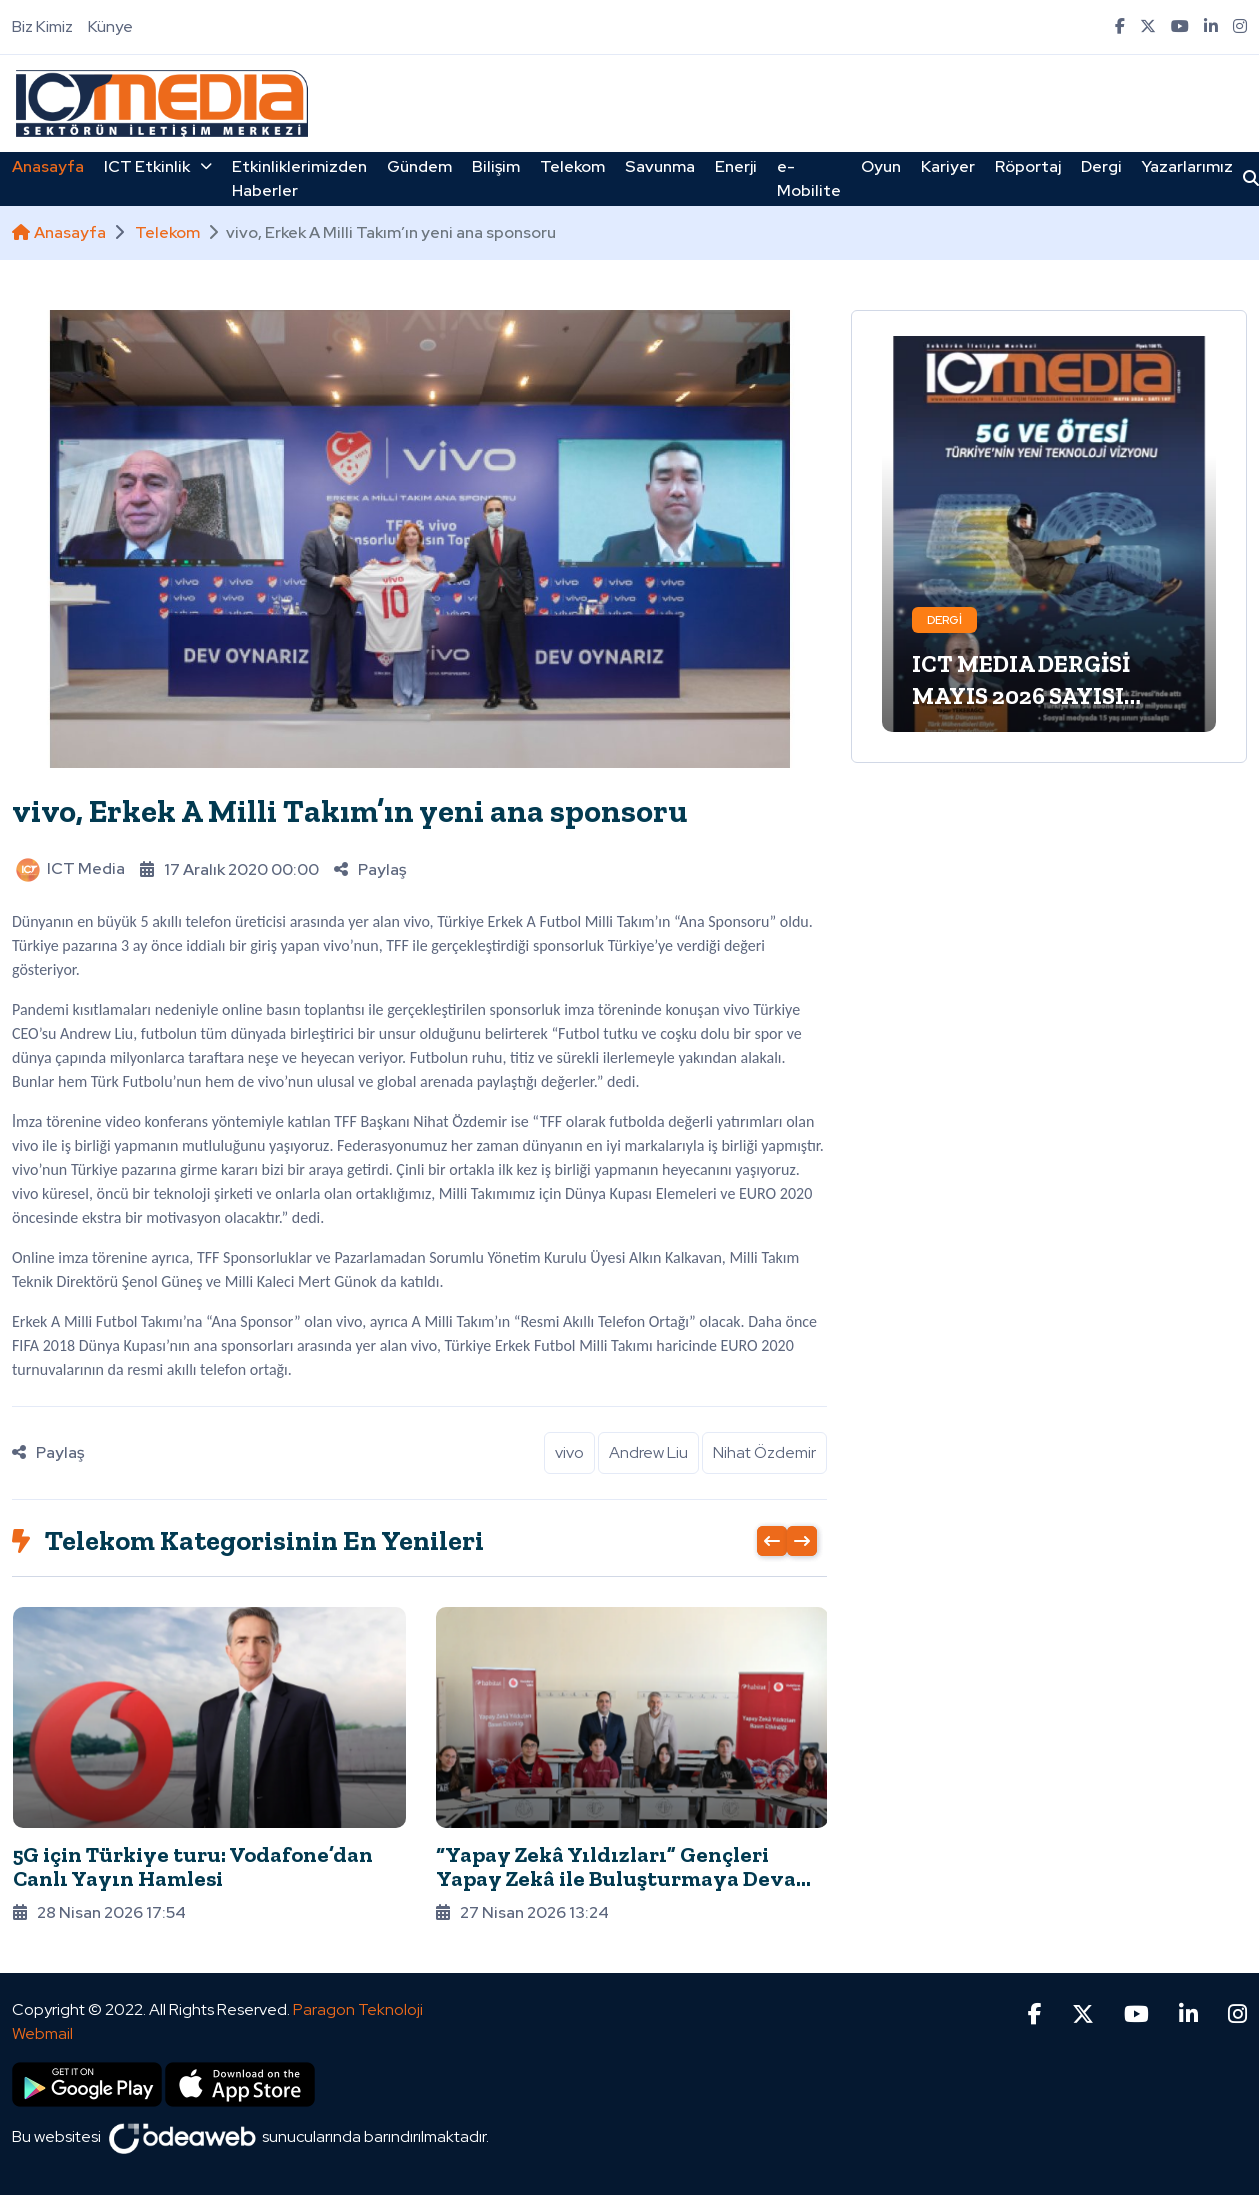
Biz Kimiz (42, 26)
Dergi (1101, 166)
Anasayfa (48, 166)
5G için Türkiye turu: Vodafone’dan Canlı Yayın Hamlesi (193, 1866)
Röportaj (1028, 166)
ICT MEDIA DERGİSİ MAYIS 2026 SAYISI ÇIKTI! (1021, 695)
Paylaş (370, 869)
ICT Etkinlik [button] (158, 166)
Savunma (660, 166)
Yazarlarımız (1187, 166)
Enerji (736, 166)
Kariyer (948, 166)
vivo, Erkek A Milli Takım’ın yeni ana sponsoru (349, 811)
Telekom (572, 166)
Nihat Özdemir (764, 1452)
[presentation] (772, 1541)
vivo (569, 1452)
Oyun (881, 166)
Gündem (419, 166)
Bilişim (496, 166)
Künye (110, 26)
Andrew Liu (648, 1452)
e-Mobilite (809, 178)
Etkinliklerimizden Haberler (299, 178)
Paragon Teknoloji (358, 1958)
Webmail (42, 1982)
